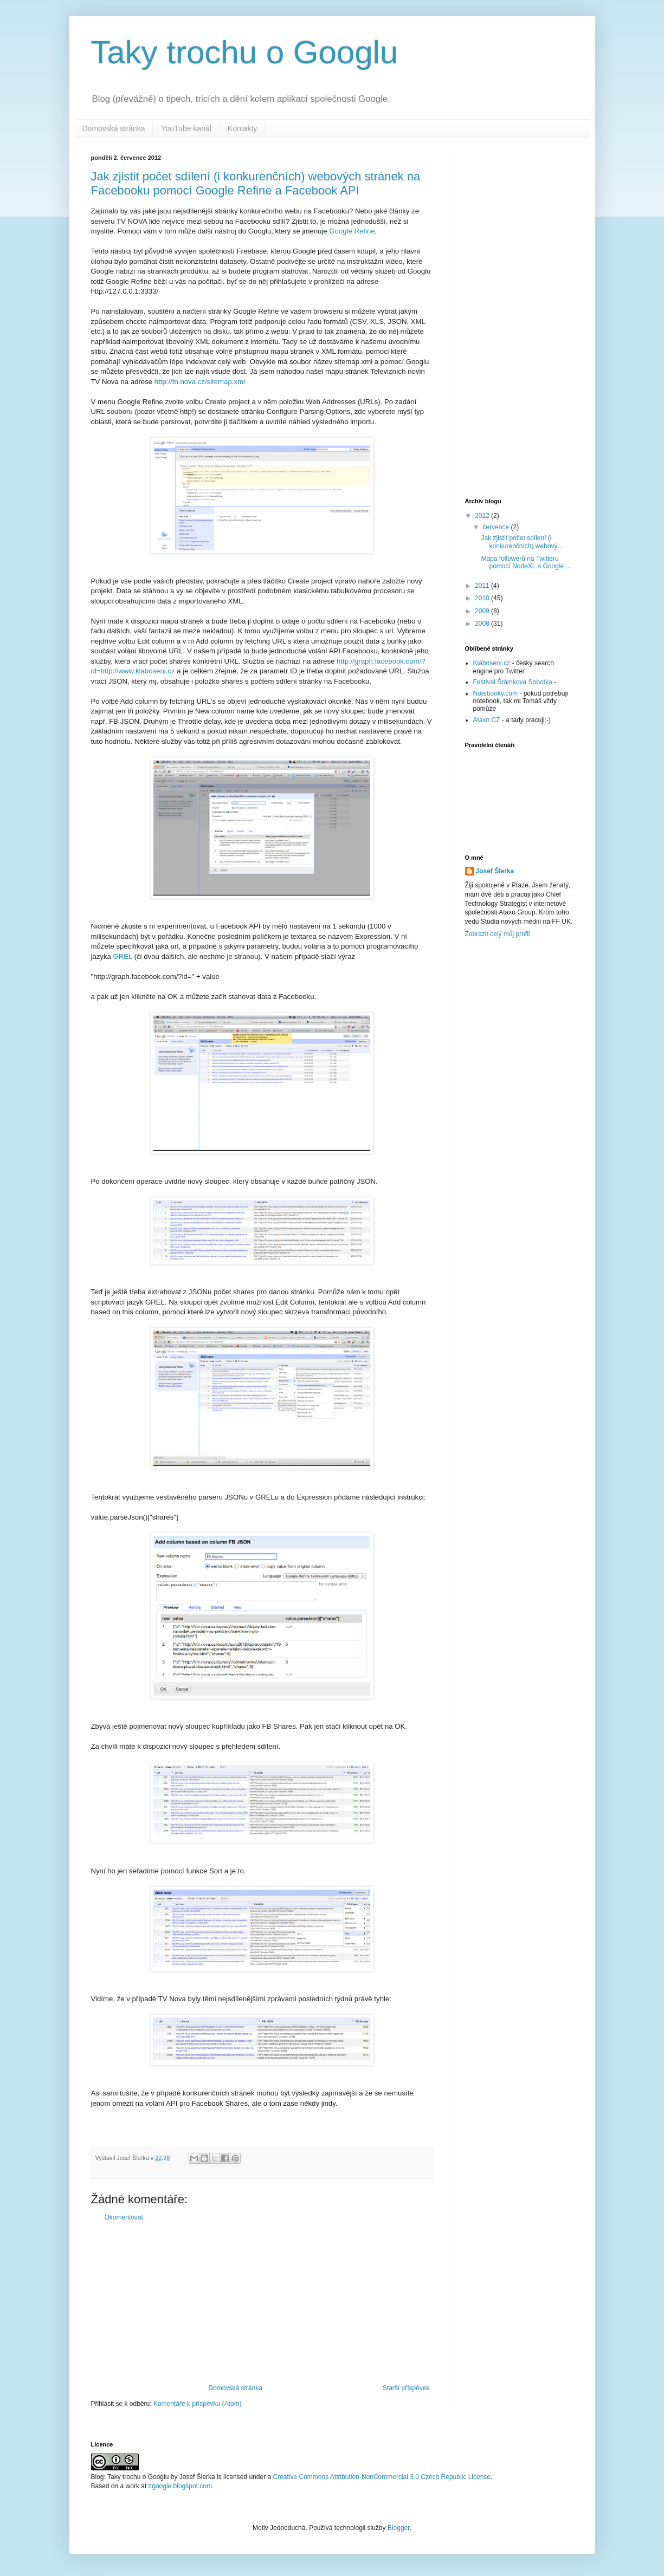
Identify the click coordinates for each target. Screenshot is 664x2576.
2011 (483, 585)
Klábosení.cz (492, 663)
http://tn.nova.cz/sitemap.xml (199, 382)
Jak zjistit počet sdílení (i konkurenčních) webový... (522, 541)
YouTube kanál (186, 128)
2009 (483, 611)
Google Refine (352, 231)
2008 (483, 623)
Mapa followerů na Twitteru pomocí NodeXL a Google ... (526, 562)
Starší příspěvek (406, 2388)
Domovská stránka (113, 128)
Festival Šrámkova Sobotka (512, 682)
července (496, 527)
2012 (483, 516)
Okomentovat (124, 2217)
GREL (122, 956)
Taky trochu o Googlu (244, 52)
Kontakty (242, 128)
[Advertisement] (261, 2303)
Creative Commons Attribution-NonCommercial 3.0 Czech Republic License (382, 2477)
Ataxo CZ (486, 720)
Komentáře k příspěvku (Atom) (197, 2404)
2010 (483, 598)
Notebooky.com (495, 693)
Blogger (399, 2528)
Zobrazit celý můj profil (497, 934)
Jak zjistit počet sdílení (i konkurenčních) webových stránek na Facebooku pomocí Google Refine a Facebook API (256, 183)
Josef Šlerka (495, 871)
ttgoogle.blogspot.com (180, 2486)
